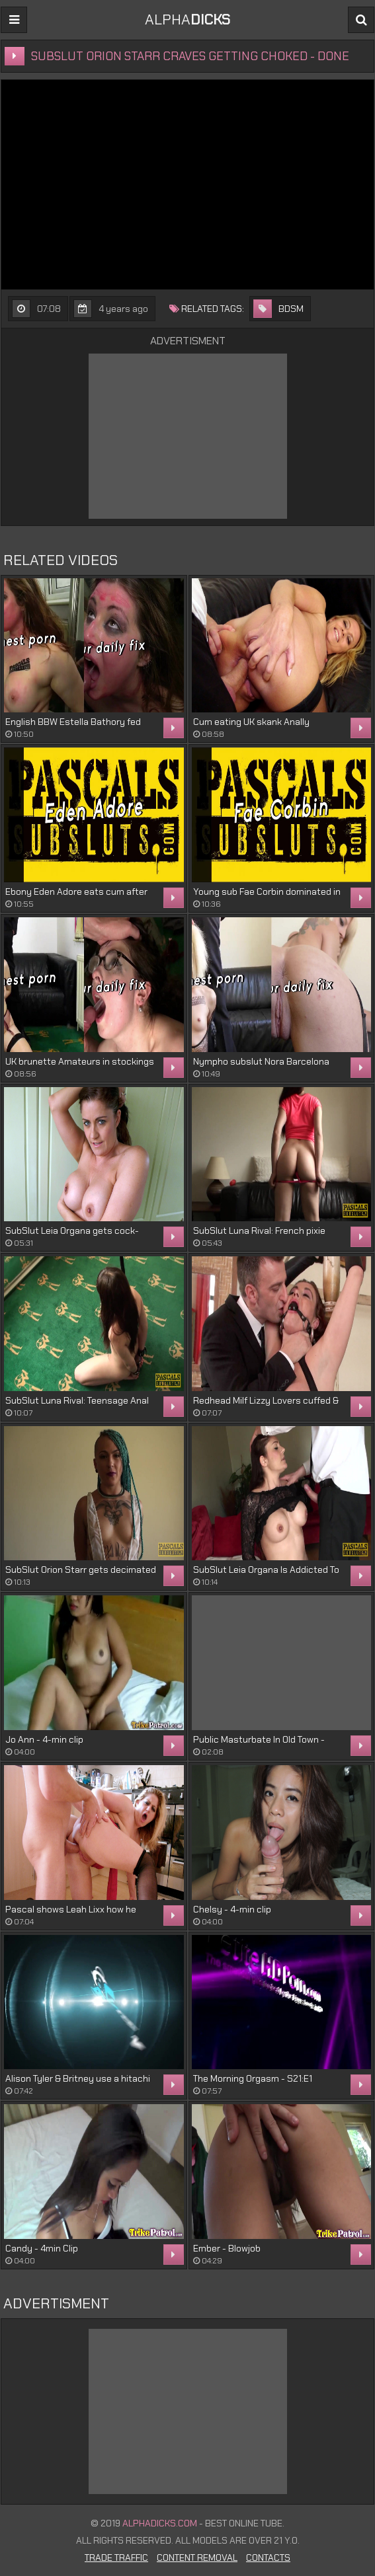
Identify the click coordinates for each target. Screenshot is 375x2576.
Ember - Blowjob (227, 2248)
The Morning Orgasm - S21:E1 (252, 2078)
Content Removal (197, 2557)
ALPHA (187, 19)
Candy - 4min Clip (41, 2248)
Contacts (268, 2557)
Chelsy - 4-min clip (232, 1909)
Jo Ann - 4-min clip (44, 1739)
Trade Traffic (116, 2557)
